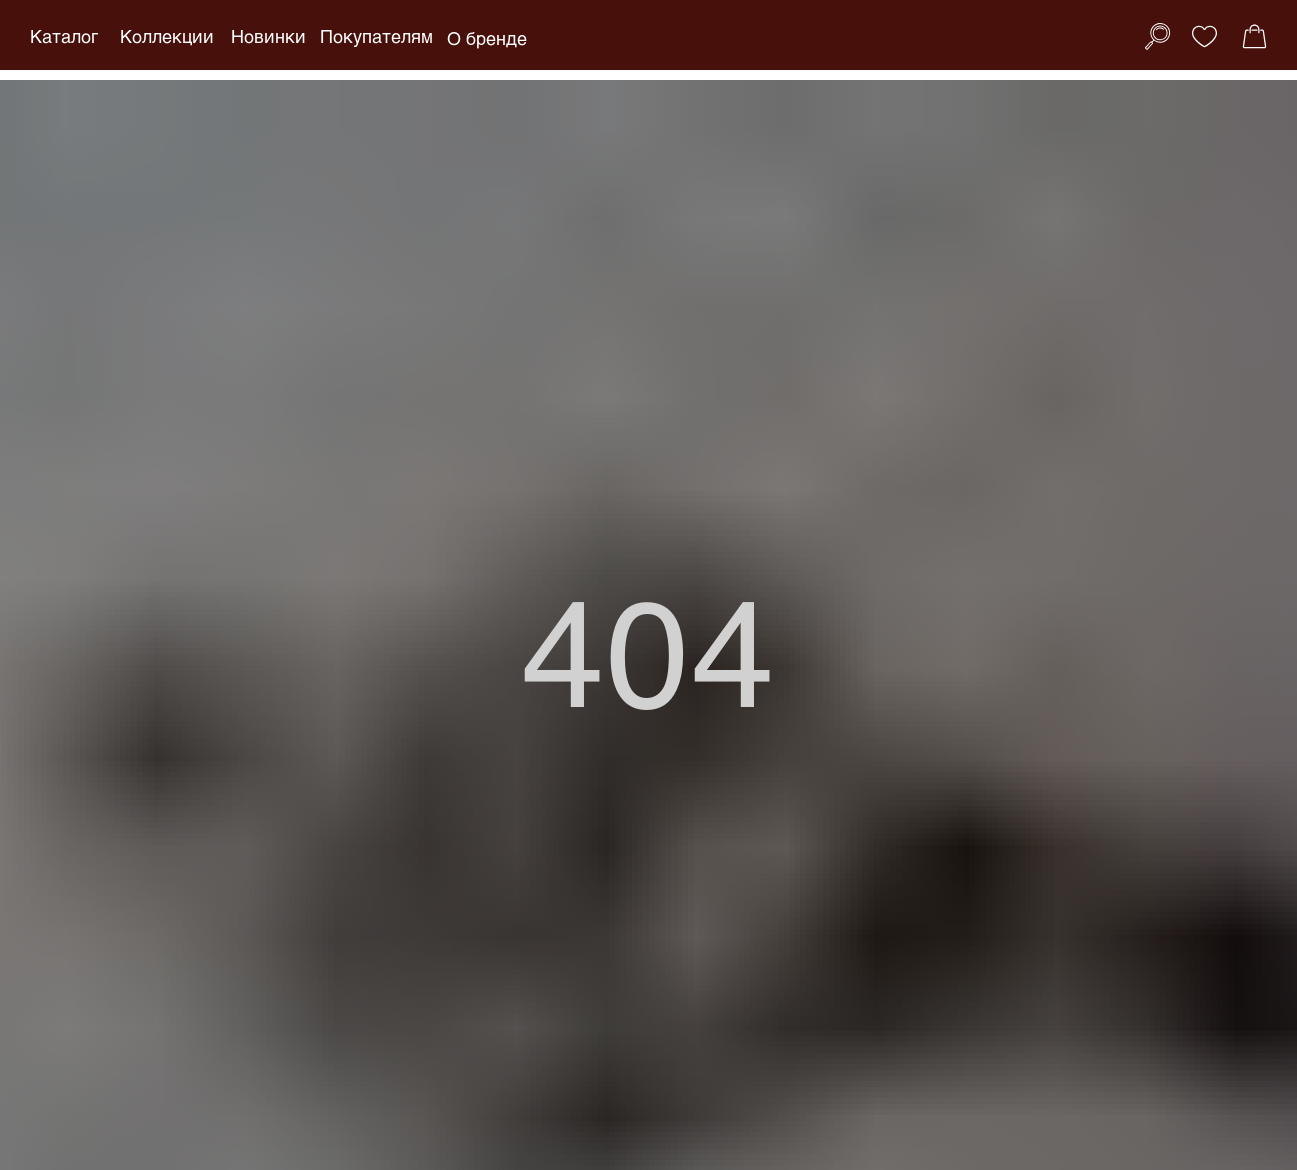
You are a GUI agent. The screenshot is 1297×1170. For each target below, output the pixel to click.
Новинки (268, 36)
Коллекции (167, 36)
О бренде (487, 38)
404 (648, 648)
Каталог (64, 36)
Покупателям (376, 36)
